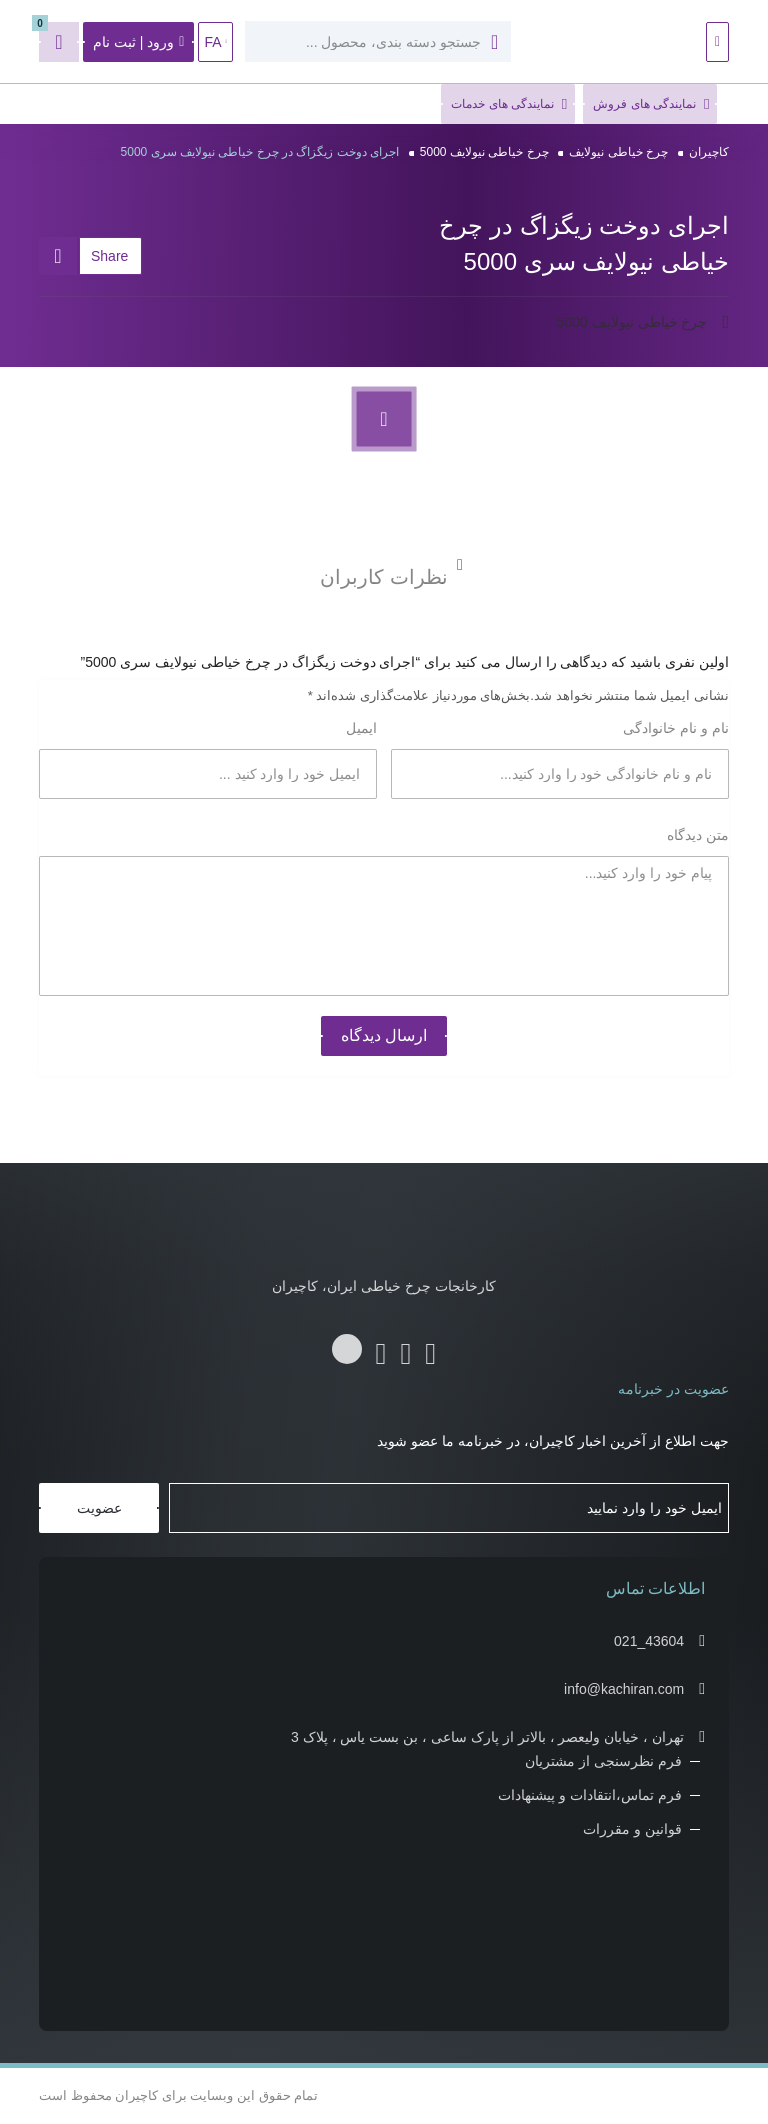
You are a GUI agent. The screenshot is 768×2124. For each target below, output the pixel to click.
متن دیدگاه (696, 835)
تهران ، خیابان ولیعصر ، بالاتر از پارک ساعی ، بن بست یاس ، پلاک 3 (487, 1737)
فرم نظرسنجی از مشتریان (603, 1761)
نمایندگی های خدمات (509, 104)
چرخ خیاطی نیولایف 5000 (484, 152)
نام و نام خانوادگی (674, 728)
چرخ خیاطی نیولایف (618, 152)
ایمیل (359, 728)
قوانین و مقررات (632, 1829)
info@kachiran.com (624, 1689)
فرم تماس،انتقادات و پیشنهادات (590, 1795)
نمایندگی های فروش (651, 104)
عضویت (99, 1508)
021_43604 (649, 1641)
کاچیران (709, 152)
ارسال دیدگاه (384, 1035)
